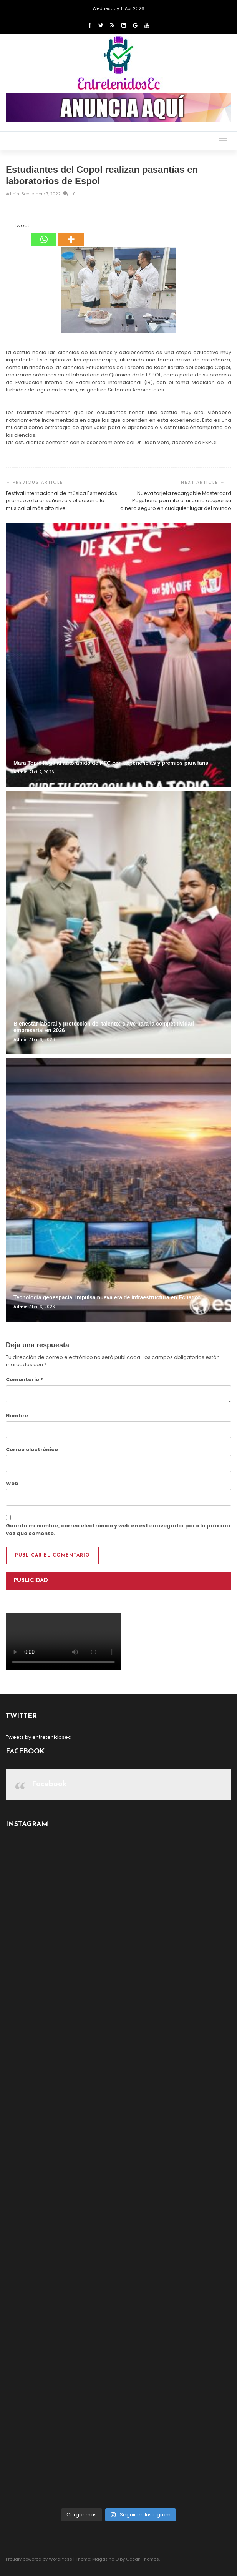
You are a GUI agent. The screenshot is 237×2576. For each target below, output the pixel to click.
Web (12, 1483)
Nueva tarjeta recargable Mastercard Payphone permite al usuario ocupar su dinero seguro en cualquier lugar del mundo (175, 501)
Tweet (21, 225)
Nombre (17, 1415)
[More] (71, 234)
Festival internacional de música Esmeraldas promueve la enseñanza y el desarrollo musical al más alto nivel (61, 501)
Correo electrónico (32, 1449)
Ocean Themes (142, 2559)
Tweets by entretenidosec (38, 1737)
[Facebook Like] (9, 227)
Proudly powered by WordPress (39, 2559)
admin (13, 194)
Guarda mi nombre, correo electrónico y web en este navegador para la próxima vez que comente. (118, 1529)
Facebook (49, 1784)
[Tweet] (11, 227)
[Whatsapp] (43, 234)
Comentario (24, 1379)
